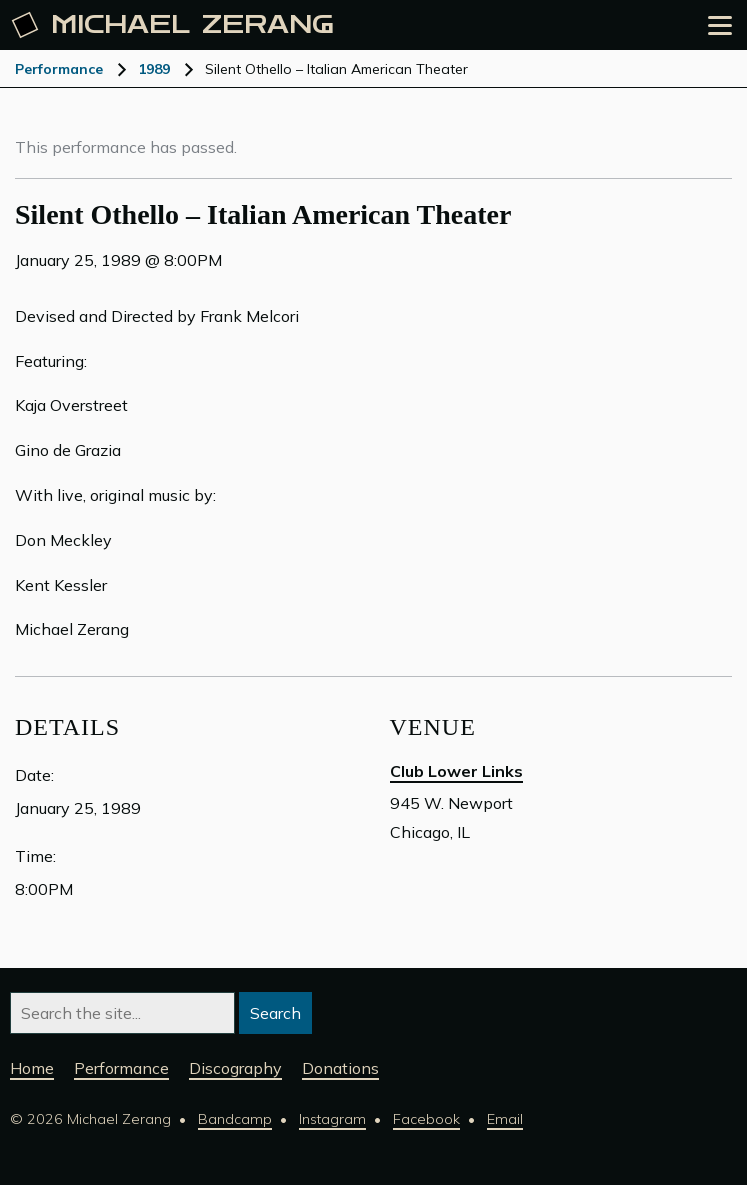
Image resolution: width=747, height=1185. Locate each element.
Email (505, 1119)
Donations (340, 1068)
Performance (59, 69)
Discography (235, 1068)
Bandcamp (235, 1119)
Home (32, 1068)
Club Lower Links (456, 771)
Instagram (332, 1119)
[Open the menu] (720, 25)
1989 (154, 69)
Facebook (426, 1119)
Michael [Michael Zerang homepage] (173, 25)
